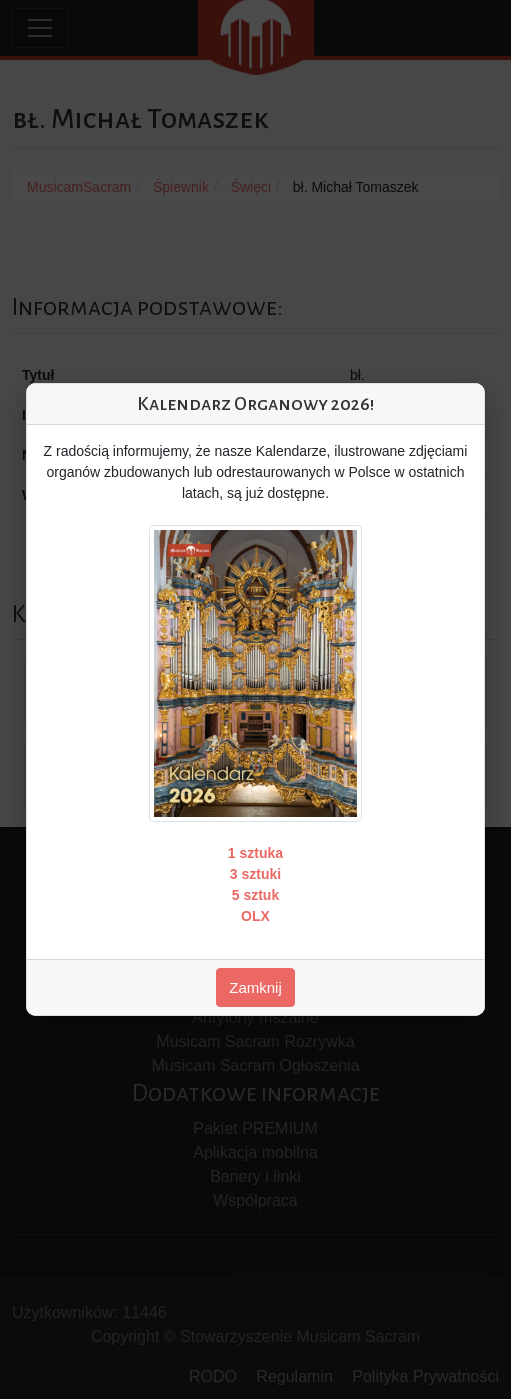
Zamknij (255, 987)
